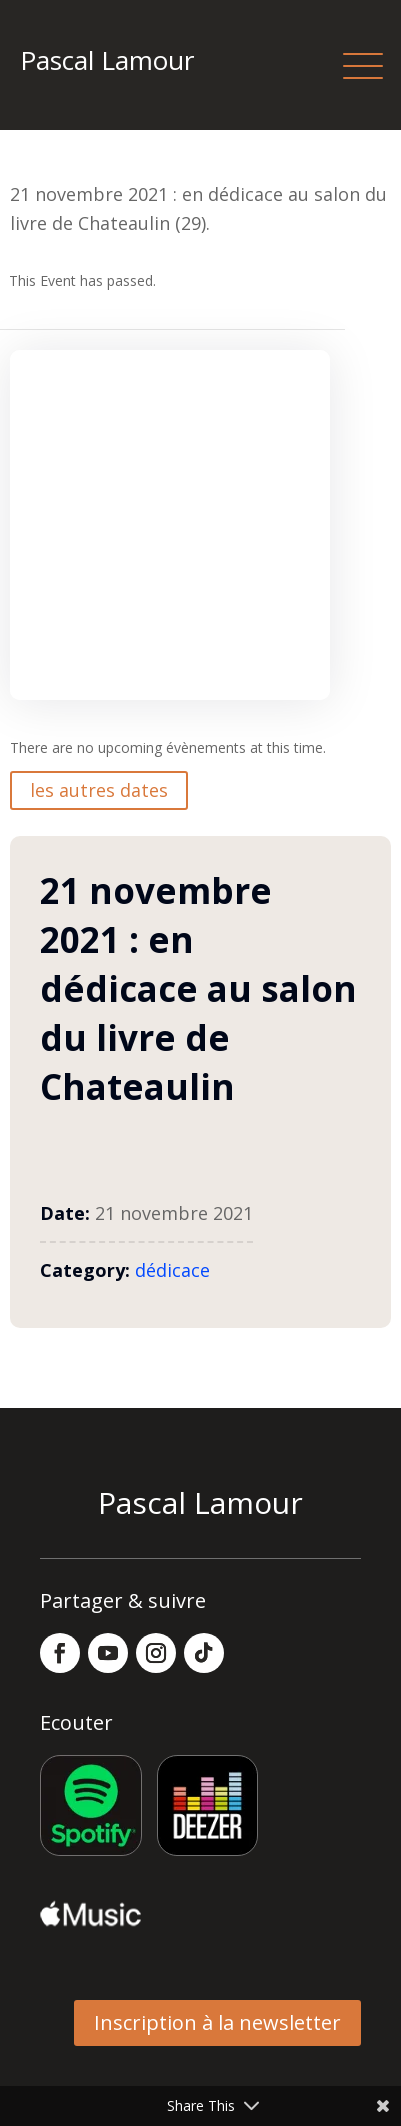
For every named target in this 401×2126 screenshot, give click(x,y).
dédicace (172, 1270)
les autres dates (99, 790)
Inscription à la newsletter (217, 2022)
